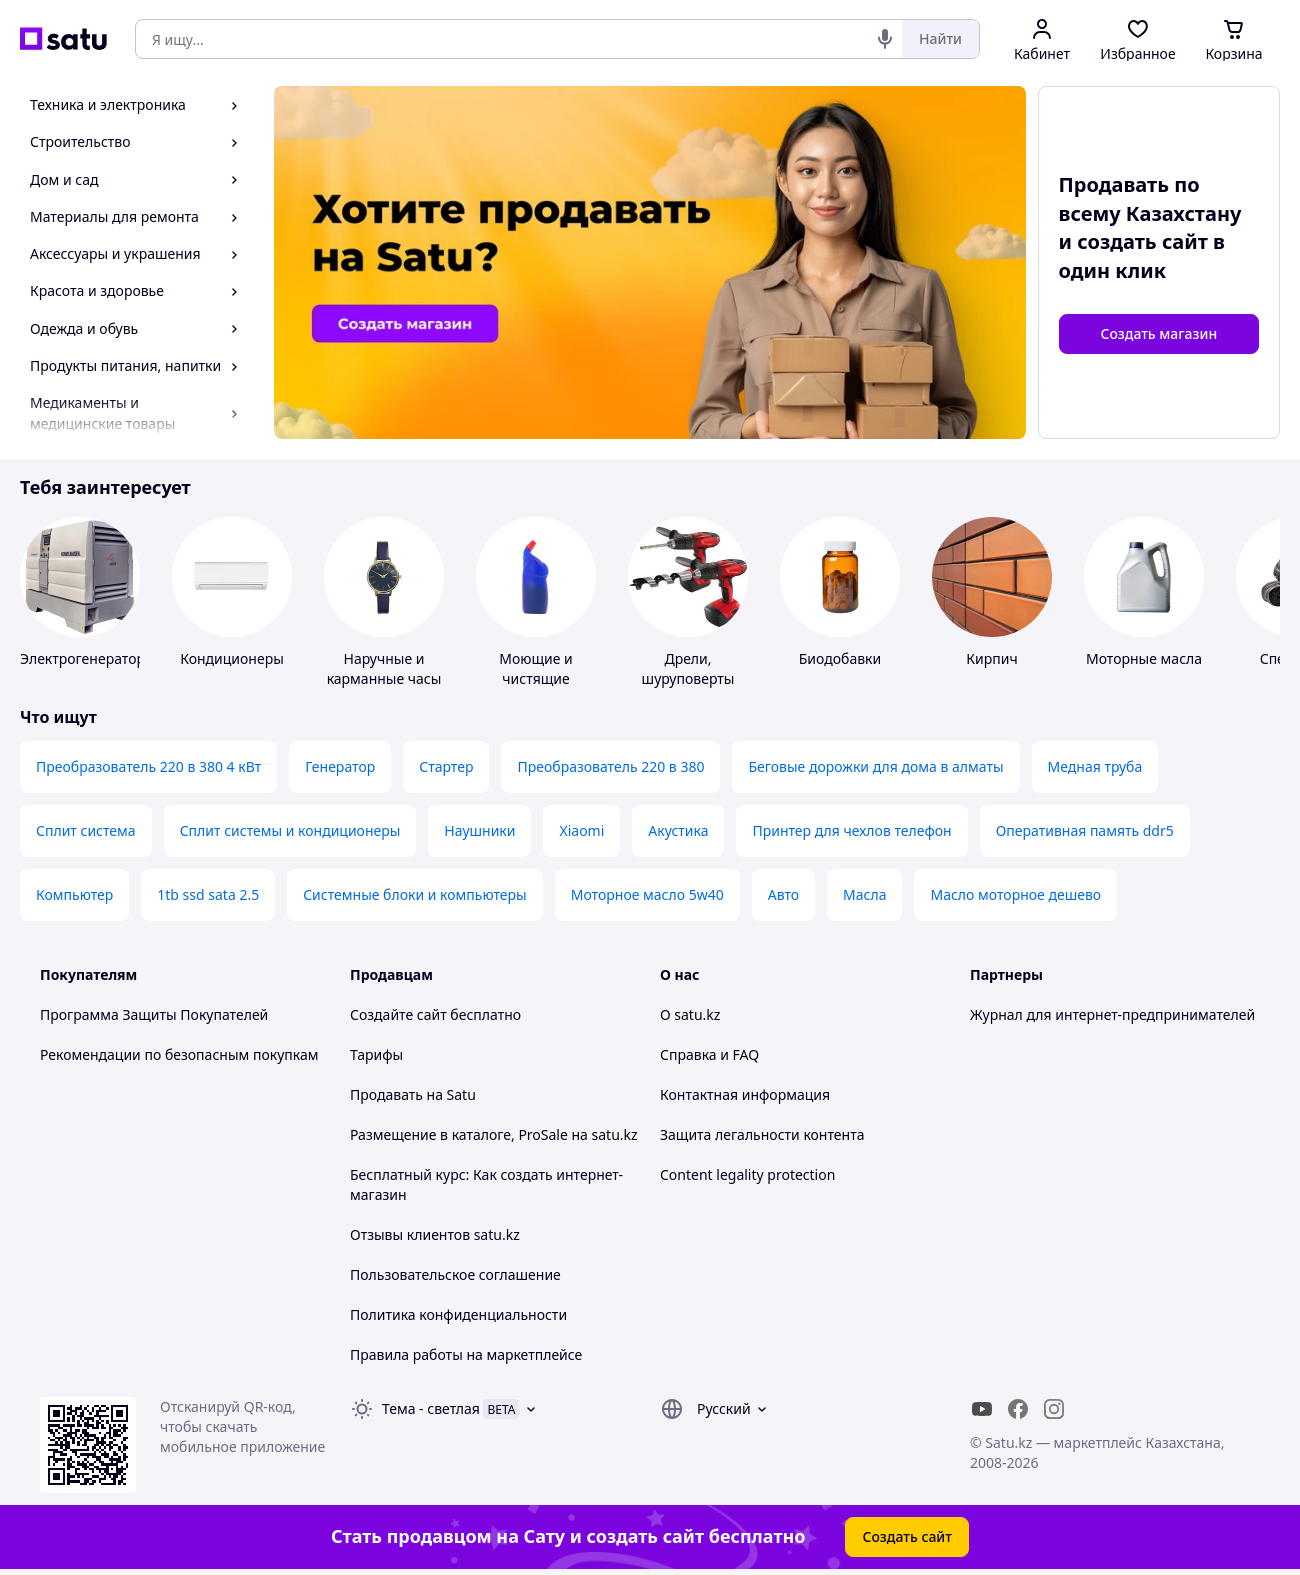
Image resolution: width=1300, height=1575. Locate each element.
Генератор (340, 766)
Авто (783, 894)
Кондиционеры (232, 658)
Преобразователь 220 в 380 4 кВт (148, 766)
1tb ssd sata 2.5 (208, 894)
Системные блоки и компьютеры (415, 894)
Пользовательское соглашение (455, 1274)
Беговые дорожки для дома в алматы (875, 766)
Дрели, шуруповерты (688, 668)
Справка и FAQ (709, 1054)
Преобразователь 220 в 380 (610, 766)
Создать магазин (1158, 333)
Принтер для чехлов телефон (851, 830)
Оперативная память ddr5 (1085, 830)
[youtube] (982, 1409)
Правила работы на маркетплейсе (466, 1354)
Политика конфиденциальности (458, 1314)
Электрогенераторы (88, 658)
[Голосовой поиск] (885, 39)
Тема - (431, 1408)
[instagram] (1054, 1409)
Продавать (386, 1094)
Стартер (446, 766)
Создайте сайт (398, 1014)
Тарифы (376, 1054)
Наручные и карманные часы (384, 668)
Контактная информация (745, 1094)
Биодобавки (840, 658)
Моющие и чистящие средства (536, 678)
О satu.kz (690, 1014)
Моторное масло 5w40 (647, 894)
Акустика (678, 830)
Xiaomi (581, 830)
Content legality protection (747, 1174)
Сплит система (86, 830)
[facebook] (1018, 1409)
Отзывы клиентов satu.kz (435, 1234)
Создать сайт (907, 1536)
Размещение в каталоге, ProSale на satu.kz (494, 1134)
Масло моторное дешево (1015, 894)
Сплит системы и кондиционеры (290, 830)
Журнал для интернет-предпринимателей (1112, 1014)
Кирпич (991, 658)
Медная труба (1095, 766)
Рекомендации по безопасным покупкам (179, 1054)
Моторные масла (1144, 658)
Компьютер (74, 894)
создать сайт (1142, 241)
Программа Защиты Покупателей (154, 1014)
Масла (864, 894)
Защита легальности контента (762, 1134)
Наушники (479, 830)
